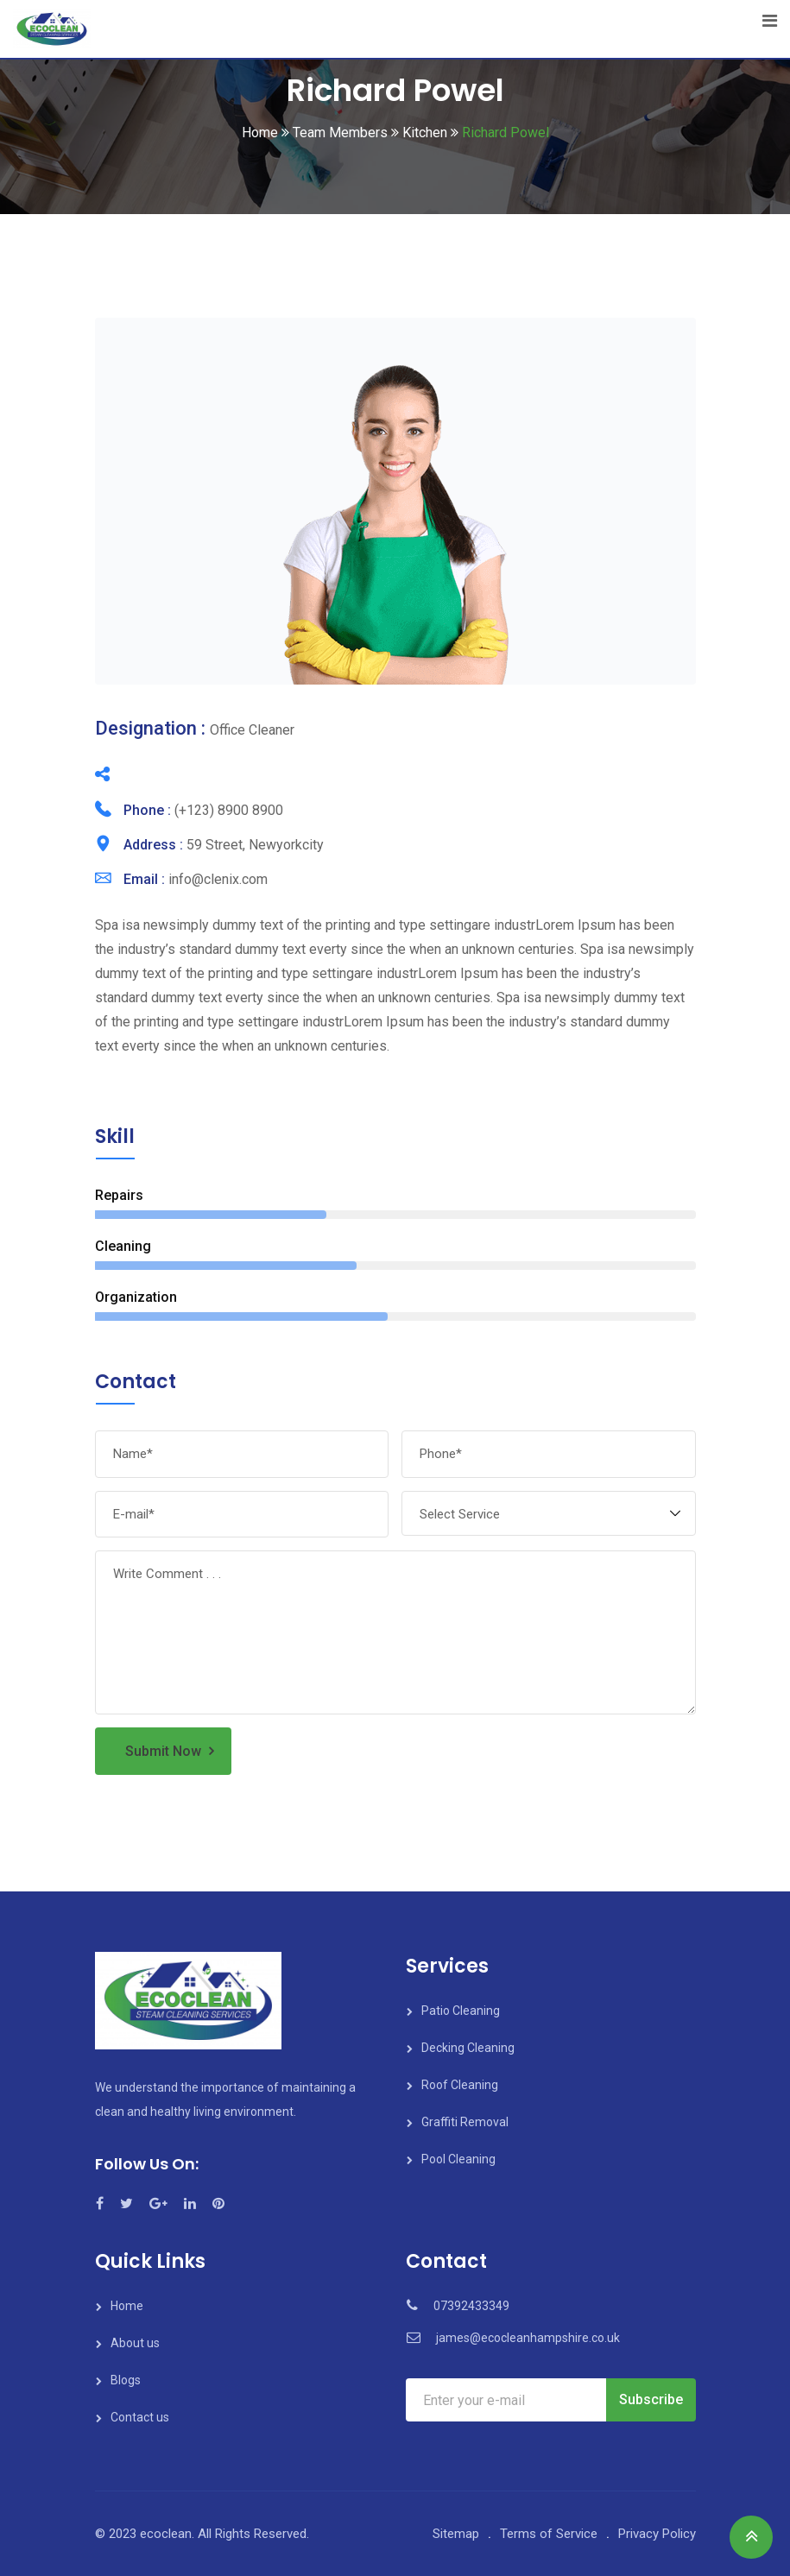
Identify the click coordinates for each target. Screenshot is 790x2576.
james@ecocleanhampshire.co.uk (528, 2338)
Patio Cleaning (460, 2010)
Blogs (126, 2380)
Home (127, 2306)
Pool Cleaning (458, 2159)
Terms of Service (548, 2533)
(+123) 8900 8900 (228, 810)
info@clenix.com (218, 879)
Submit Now (163, 1751)
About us (135, 2343)
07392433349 (471, 2306)
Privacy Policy (657, 2533)
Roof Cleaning (459, 2085)
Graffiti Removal (465, 2122)
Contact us (140, 2417)
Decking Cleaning (468, 2048)
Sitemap (456, 2533)
